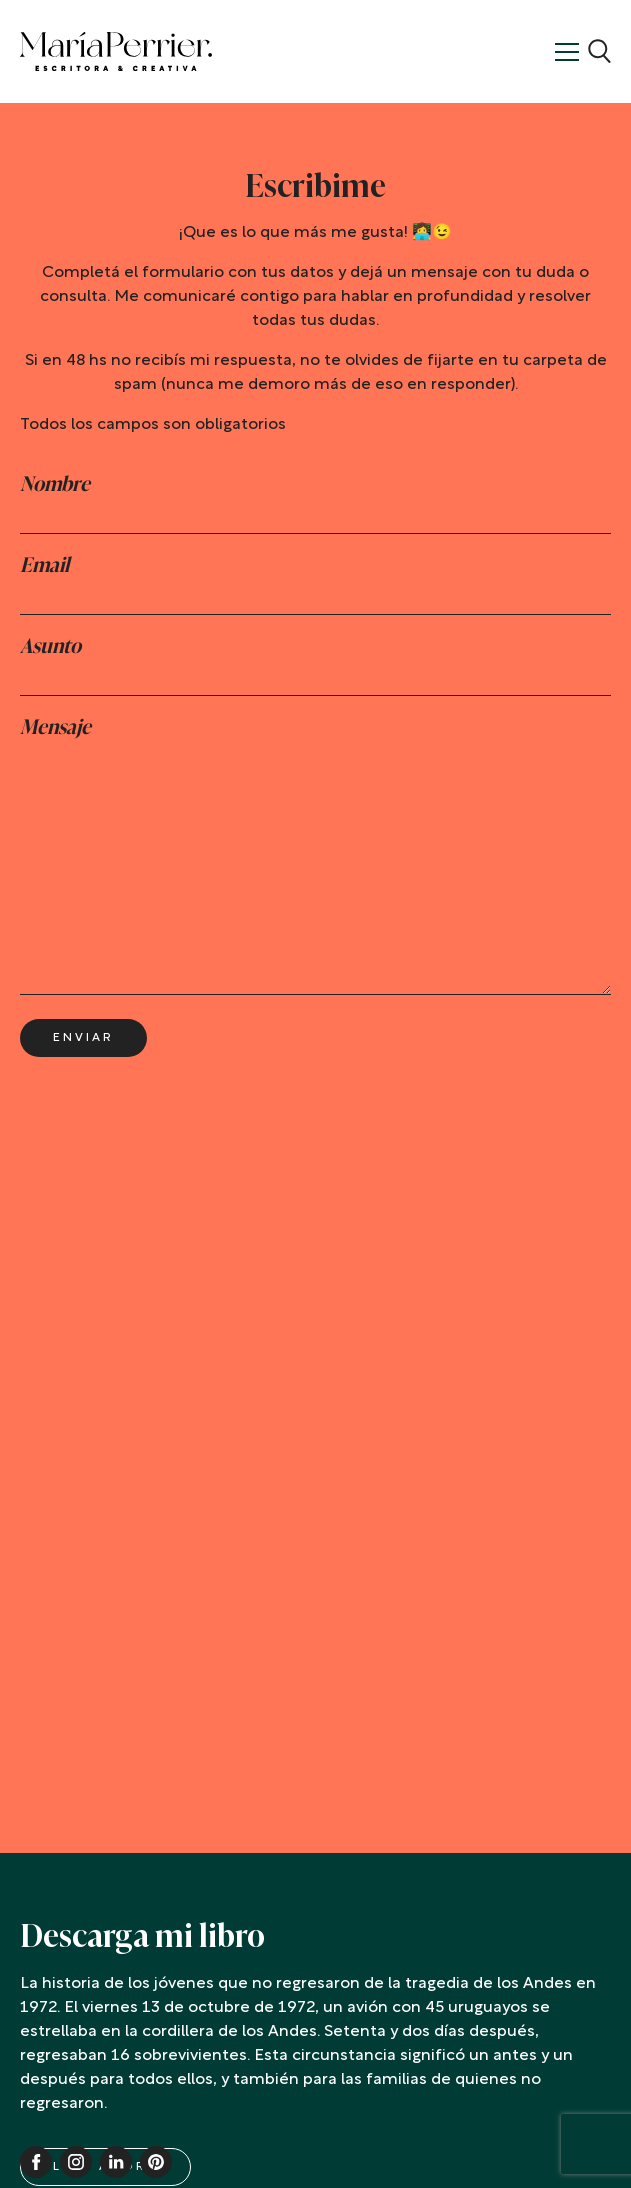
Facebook (36, 2162)
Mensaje (55, 727)
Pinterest (156, 2162)
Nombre (55, 484)
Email (44, 565)
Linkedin (116, 2162)
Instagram (76, 2162)
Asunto (50, 646)
